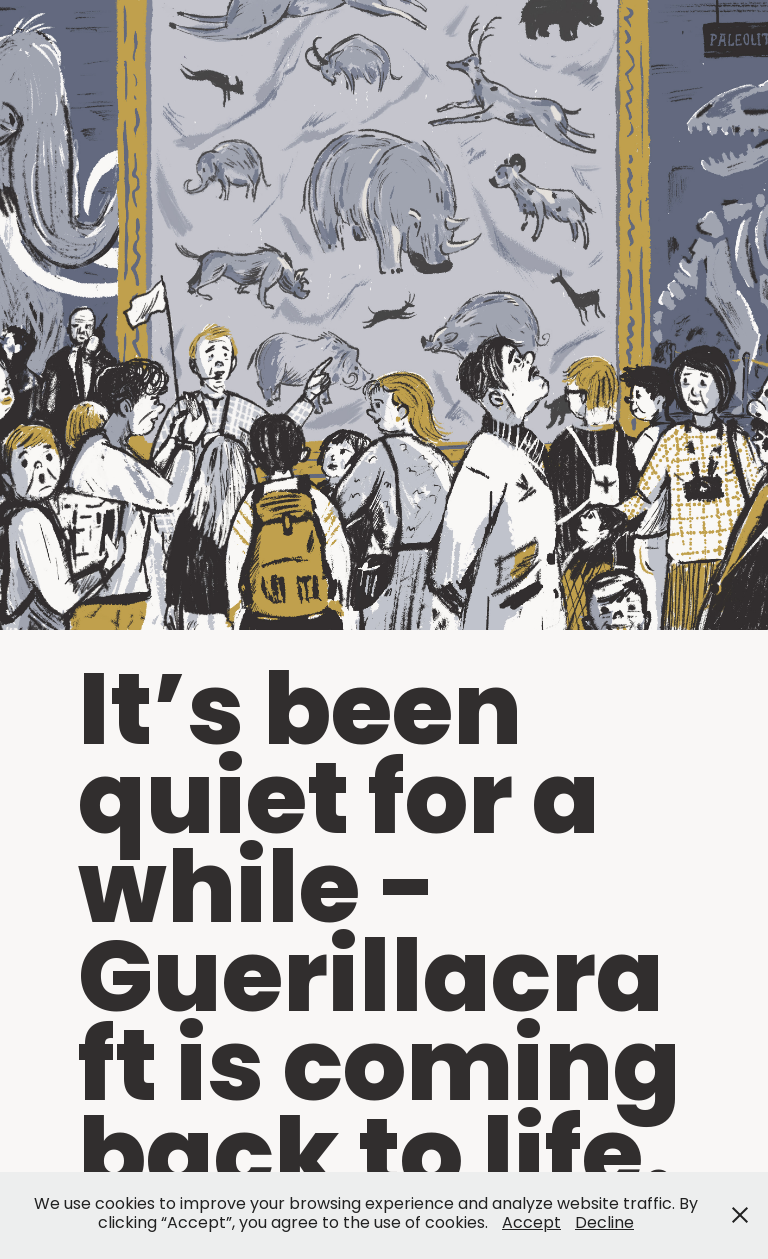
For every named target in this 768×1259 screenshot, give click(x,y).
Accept (531, 1224)
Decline (604, 1224)
